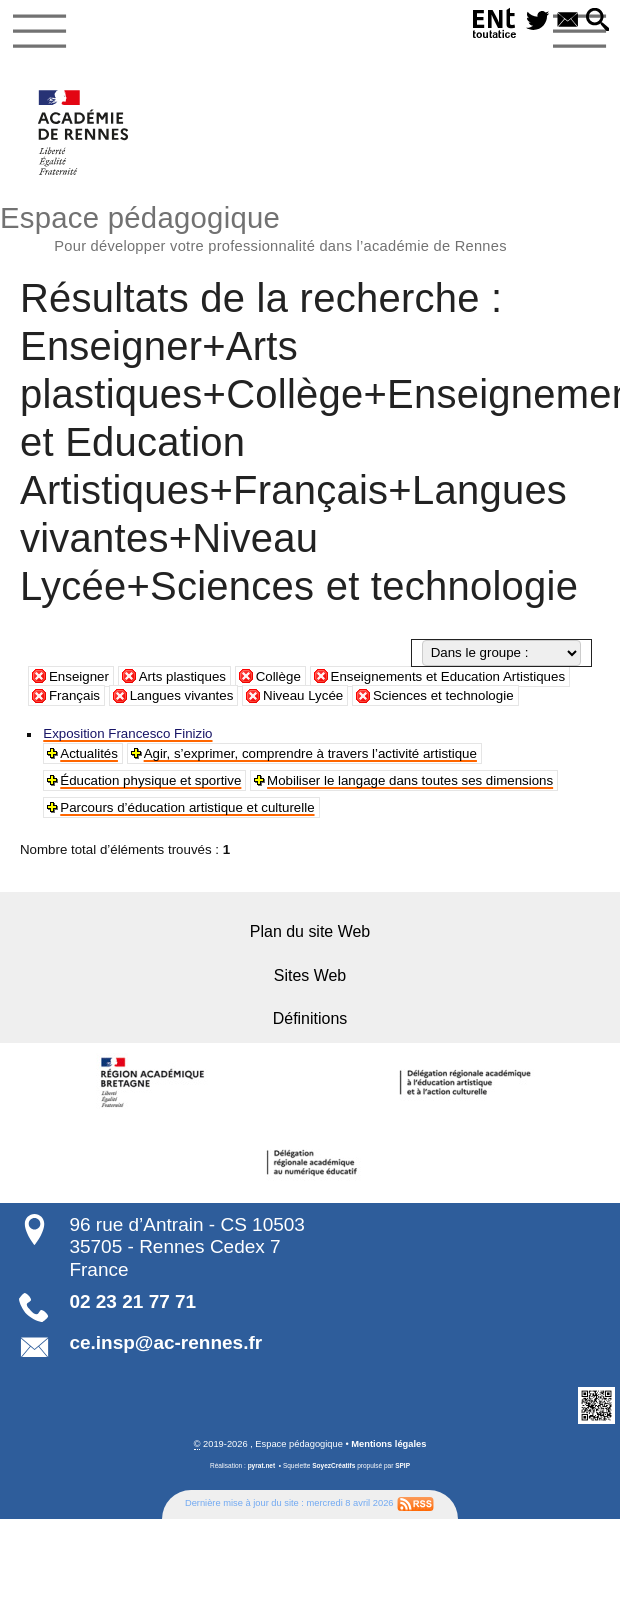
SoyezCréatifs (333, 1463)
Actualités (88, 753)
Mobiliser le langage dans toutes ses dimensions (404, 780)
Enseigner (79, 676)
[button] (597, 21)
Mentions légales (388, 1442)
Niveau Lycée (303, 695)
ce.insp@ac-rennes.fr (165, 1340)
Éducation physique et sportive (149, 780)
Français (74, 695)
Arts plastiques (182, 676)
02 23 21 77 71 (132, 1299)
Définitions (309, 1017)
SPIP (402, 1463)
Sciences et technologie (443, 695)
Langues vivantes (182, 695)
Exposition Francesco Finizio (126, 733)
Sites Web (309, 974)
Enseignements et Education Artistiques (448, 676)
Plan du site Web (310, 930)
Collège (278, 676)
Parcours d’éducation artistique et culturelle (185, 807)
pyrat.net (262, 1463)
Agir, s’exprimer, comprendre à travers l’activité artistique (306, 753)
